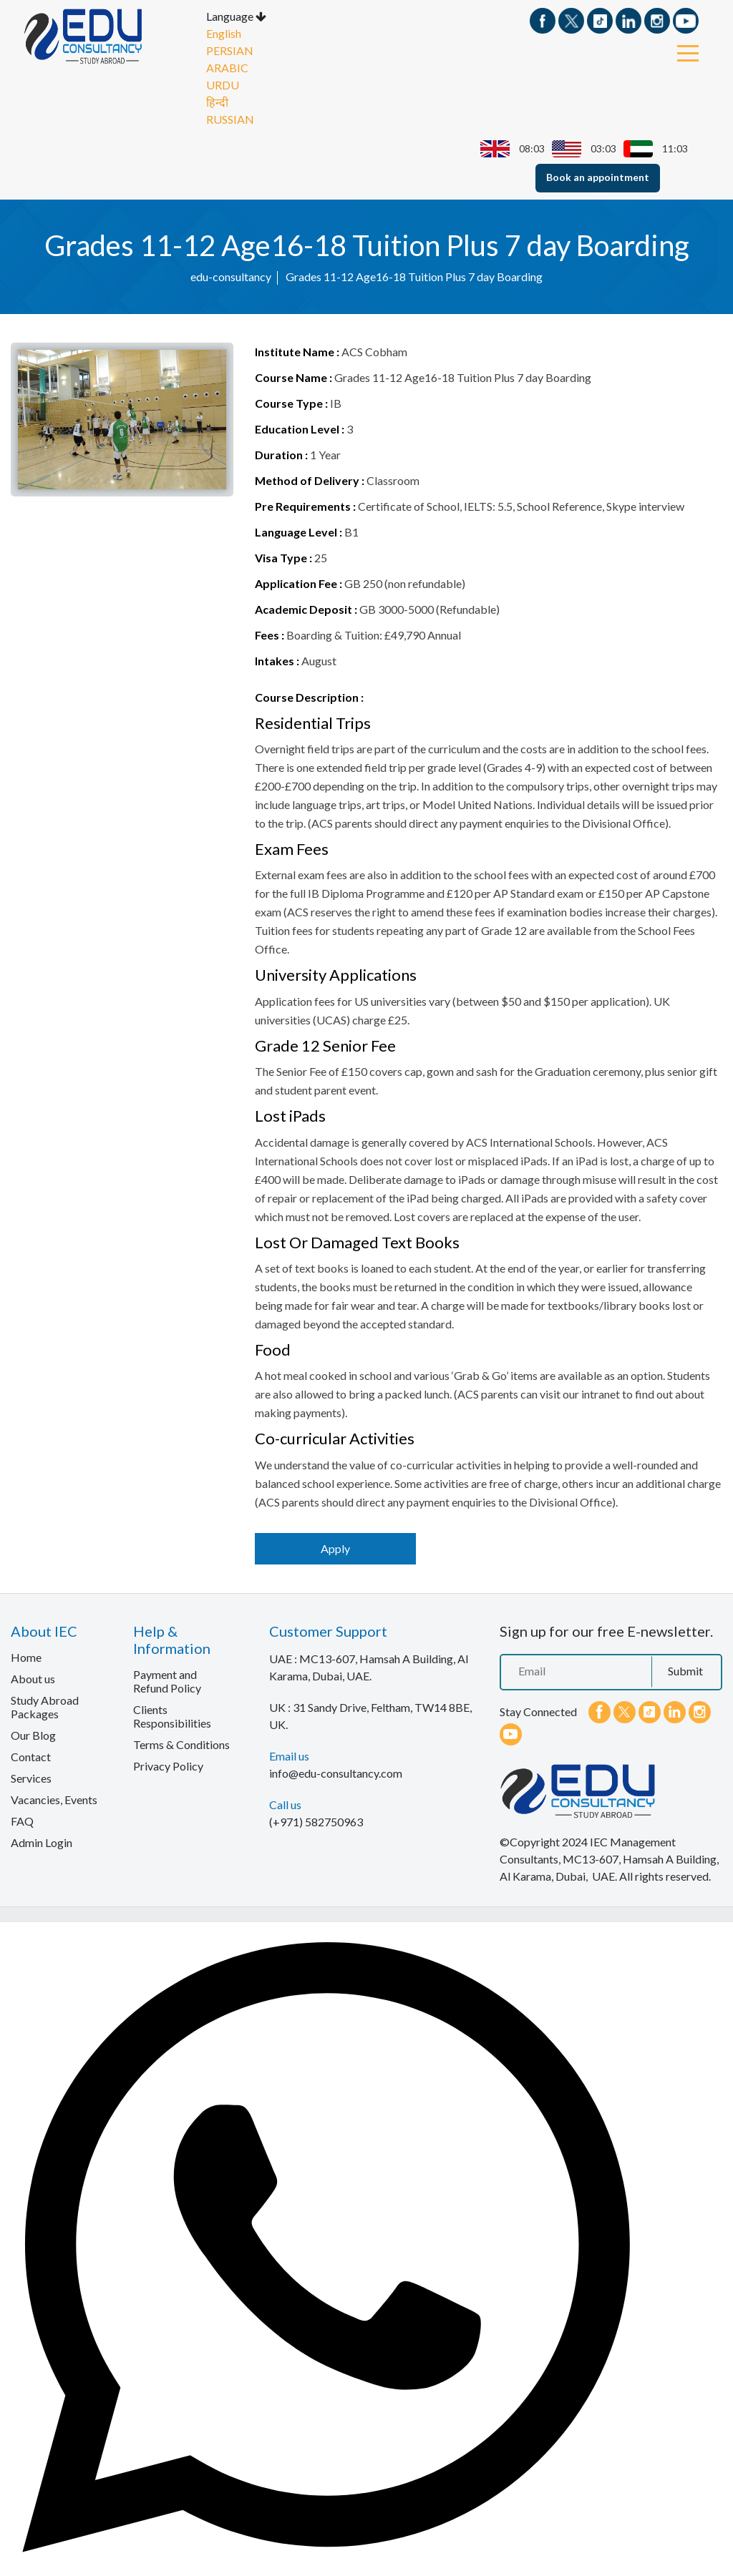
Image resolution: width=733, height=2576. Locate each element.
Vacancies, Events (54, 1799)
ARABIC (227, 67)
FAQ (22, 1820)
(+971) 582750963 (316, 1821)
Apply (335, 1547)
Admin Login (41, 1841)
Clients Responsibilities (172, 1715)
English (223, 32)
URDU (222, 84)
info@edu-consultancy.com (335, 1772)
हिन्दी (217, 101)
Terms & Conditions (181, 1743)
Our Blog (33, 1734)
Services (31, 1777)
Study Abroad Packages (45, 1706)
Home (26, 1656)
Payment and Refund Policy (167, 1680)
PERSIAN (229, 50)
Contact (31, 1756)
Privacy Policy (168, 1765)
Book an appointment (597, 176)
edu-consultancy (230, 275)
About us (33, 1678)
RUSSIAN (230, 118)
